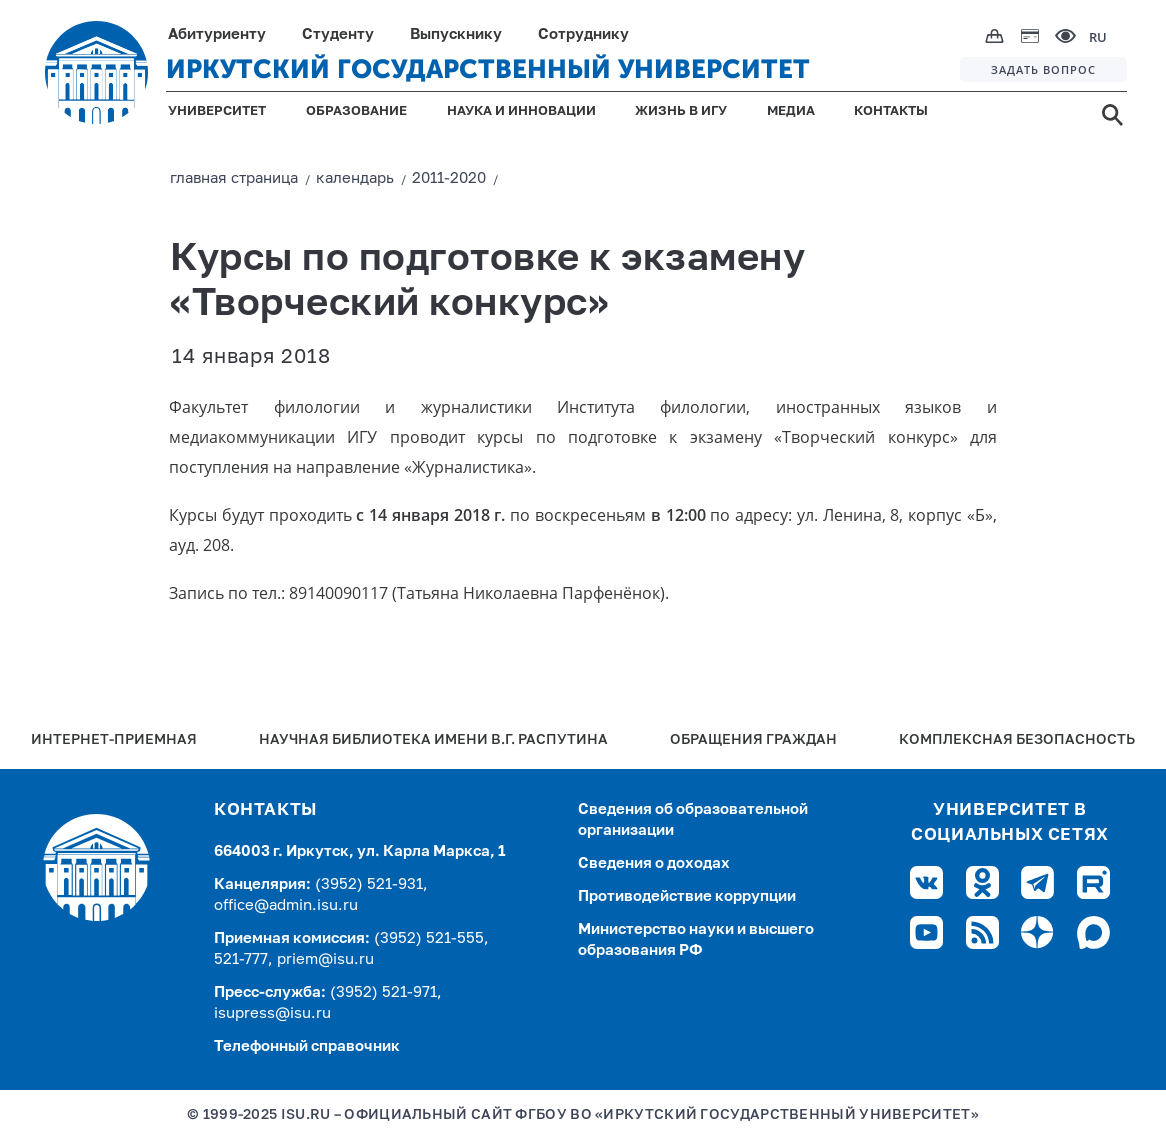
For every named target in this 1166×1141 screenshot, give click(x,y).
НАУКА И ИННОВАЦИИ (521, 111)
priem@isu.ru (325, 959)
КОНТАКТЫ (891, 111)
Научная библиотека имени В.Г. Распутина (433, 740)
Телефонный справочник (307, 1046)
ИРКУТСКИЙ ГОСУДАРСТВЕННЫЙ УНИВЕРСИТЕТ (488, 69)
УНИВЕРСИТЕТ (217, 111)
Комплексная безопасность (1017, 740)
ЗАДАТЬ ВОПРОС (1043, 69)
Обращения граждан (753, 740)
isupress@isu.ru (272, 1013)
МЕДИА (791, 111)
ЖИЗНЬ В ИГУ (681, 111)
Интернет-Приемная (114, 740)
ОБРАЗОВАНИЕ (356, 111)
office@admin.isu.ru (286, 905)
